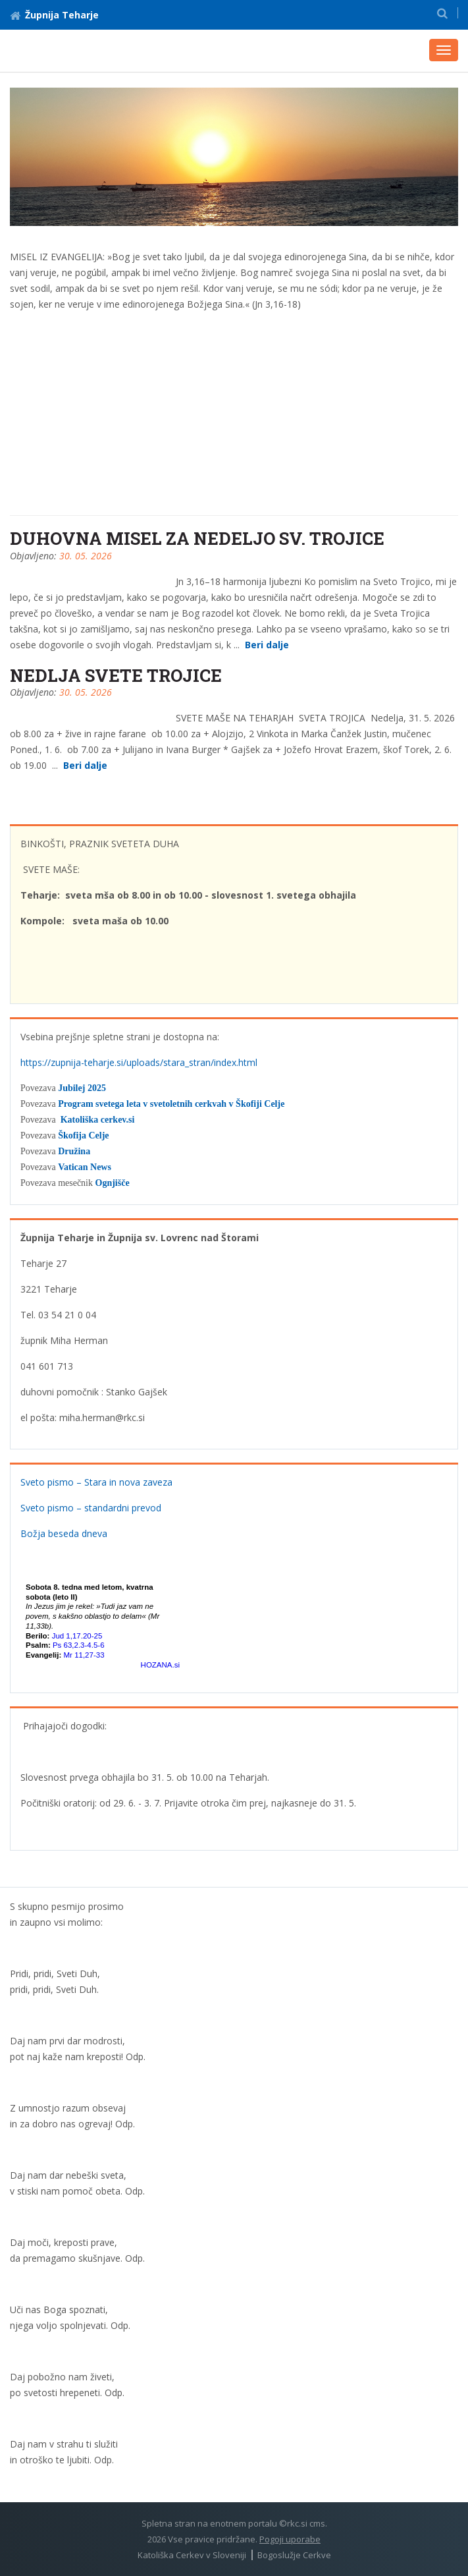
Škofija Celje (83, 1135)
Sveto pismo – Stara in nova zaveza (96, 1482)
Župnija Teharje (54, 15)
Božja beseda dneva (63, 1533)
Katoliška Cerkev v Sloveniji (192, 2555)
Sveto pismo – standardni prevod (90, 1507)
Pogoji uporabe (290, 2539)
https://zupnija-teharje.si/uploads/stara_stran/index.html (138, 1062)
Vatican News (84, 1167)
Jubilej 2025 (82, 1088)
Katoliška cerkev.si (98, 1120)
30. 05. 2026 (85, 555)
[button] (442, 12)
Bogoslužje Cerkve (294, 2555)
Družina (74, 1151)
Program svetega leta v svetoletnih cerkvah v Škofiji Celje (171, 1104)
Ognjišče (112, 1183)
